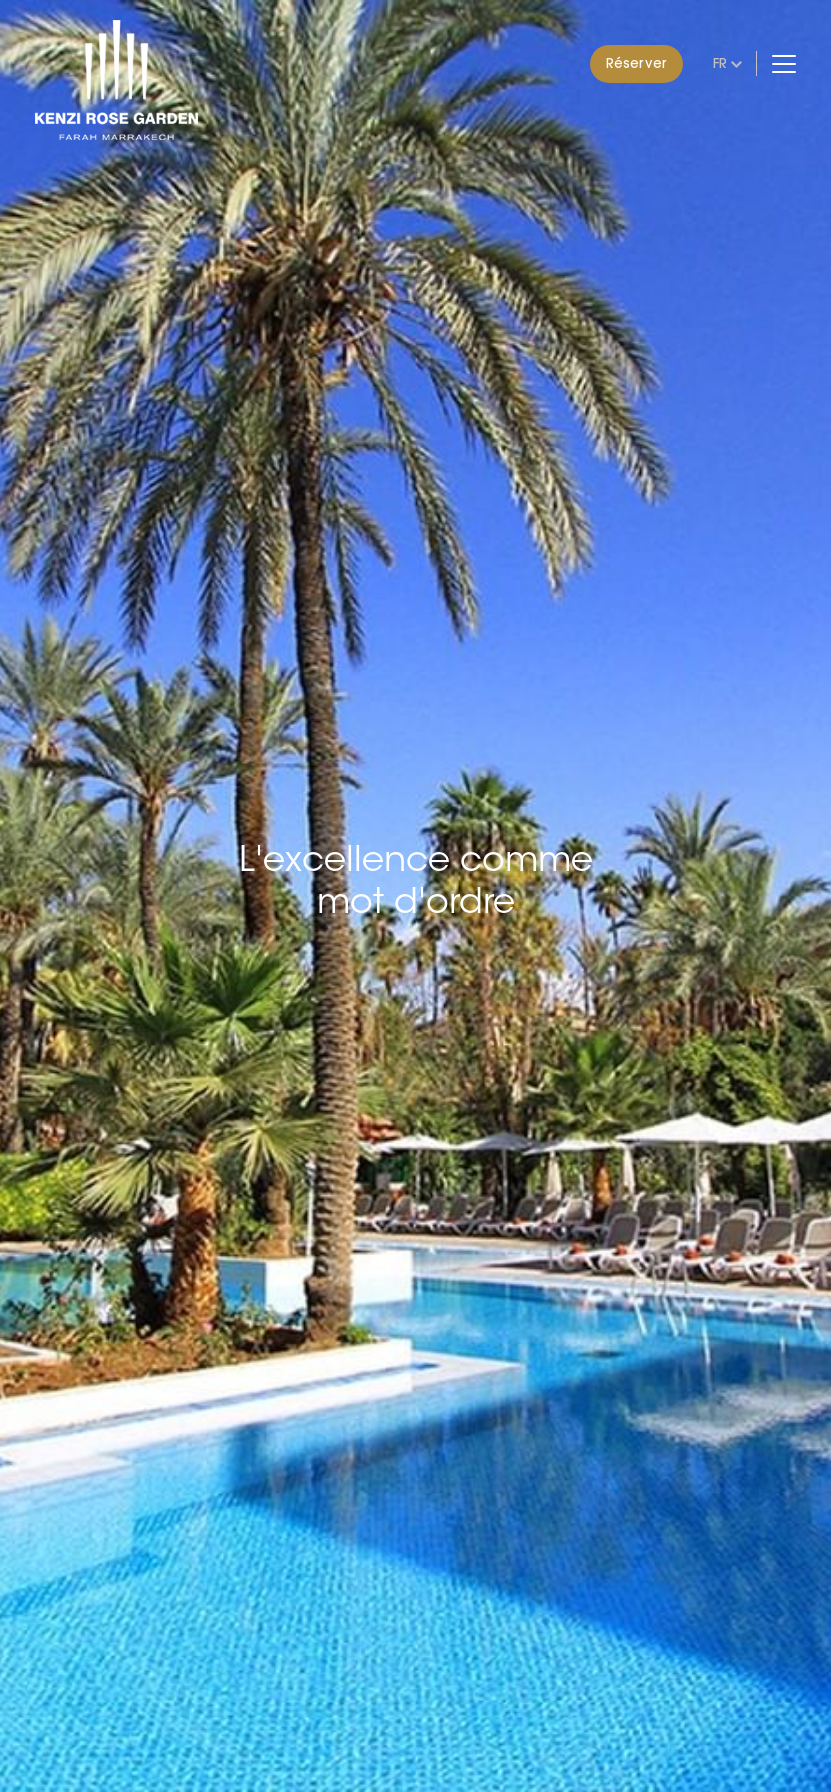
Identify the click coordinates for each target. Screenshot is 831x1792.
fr (720, 63)
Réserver (636, 63)
